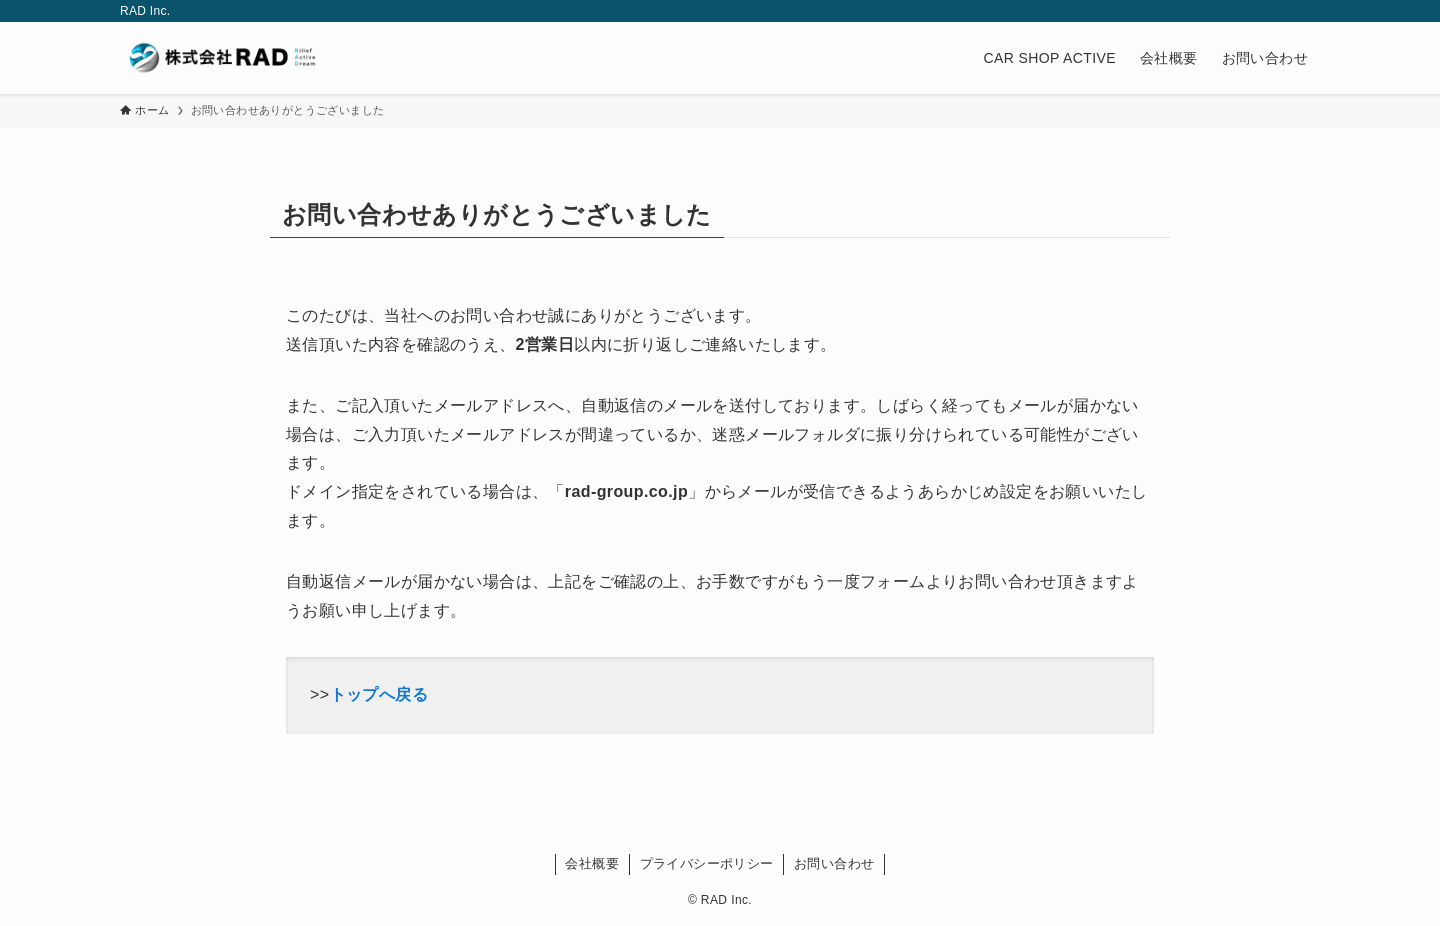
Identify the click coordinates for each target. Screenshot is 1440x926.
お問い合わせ (834, 863)
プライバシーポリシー (707, 863)
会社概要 (592, 863)
